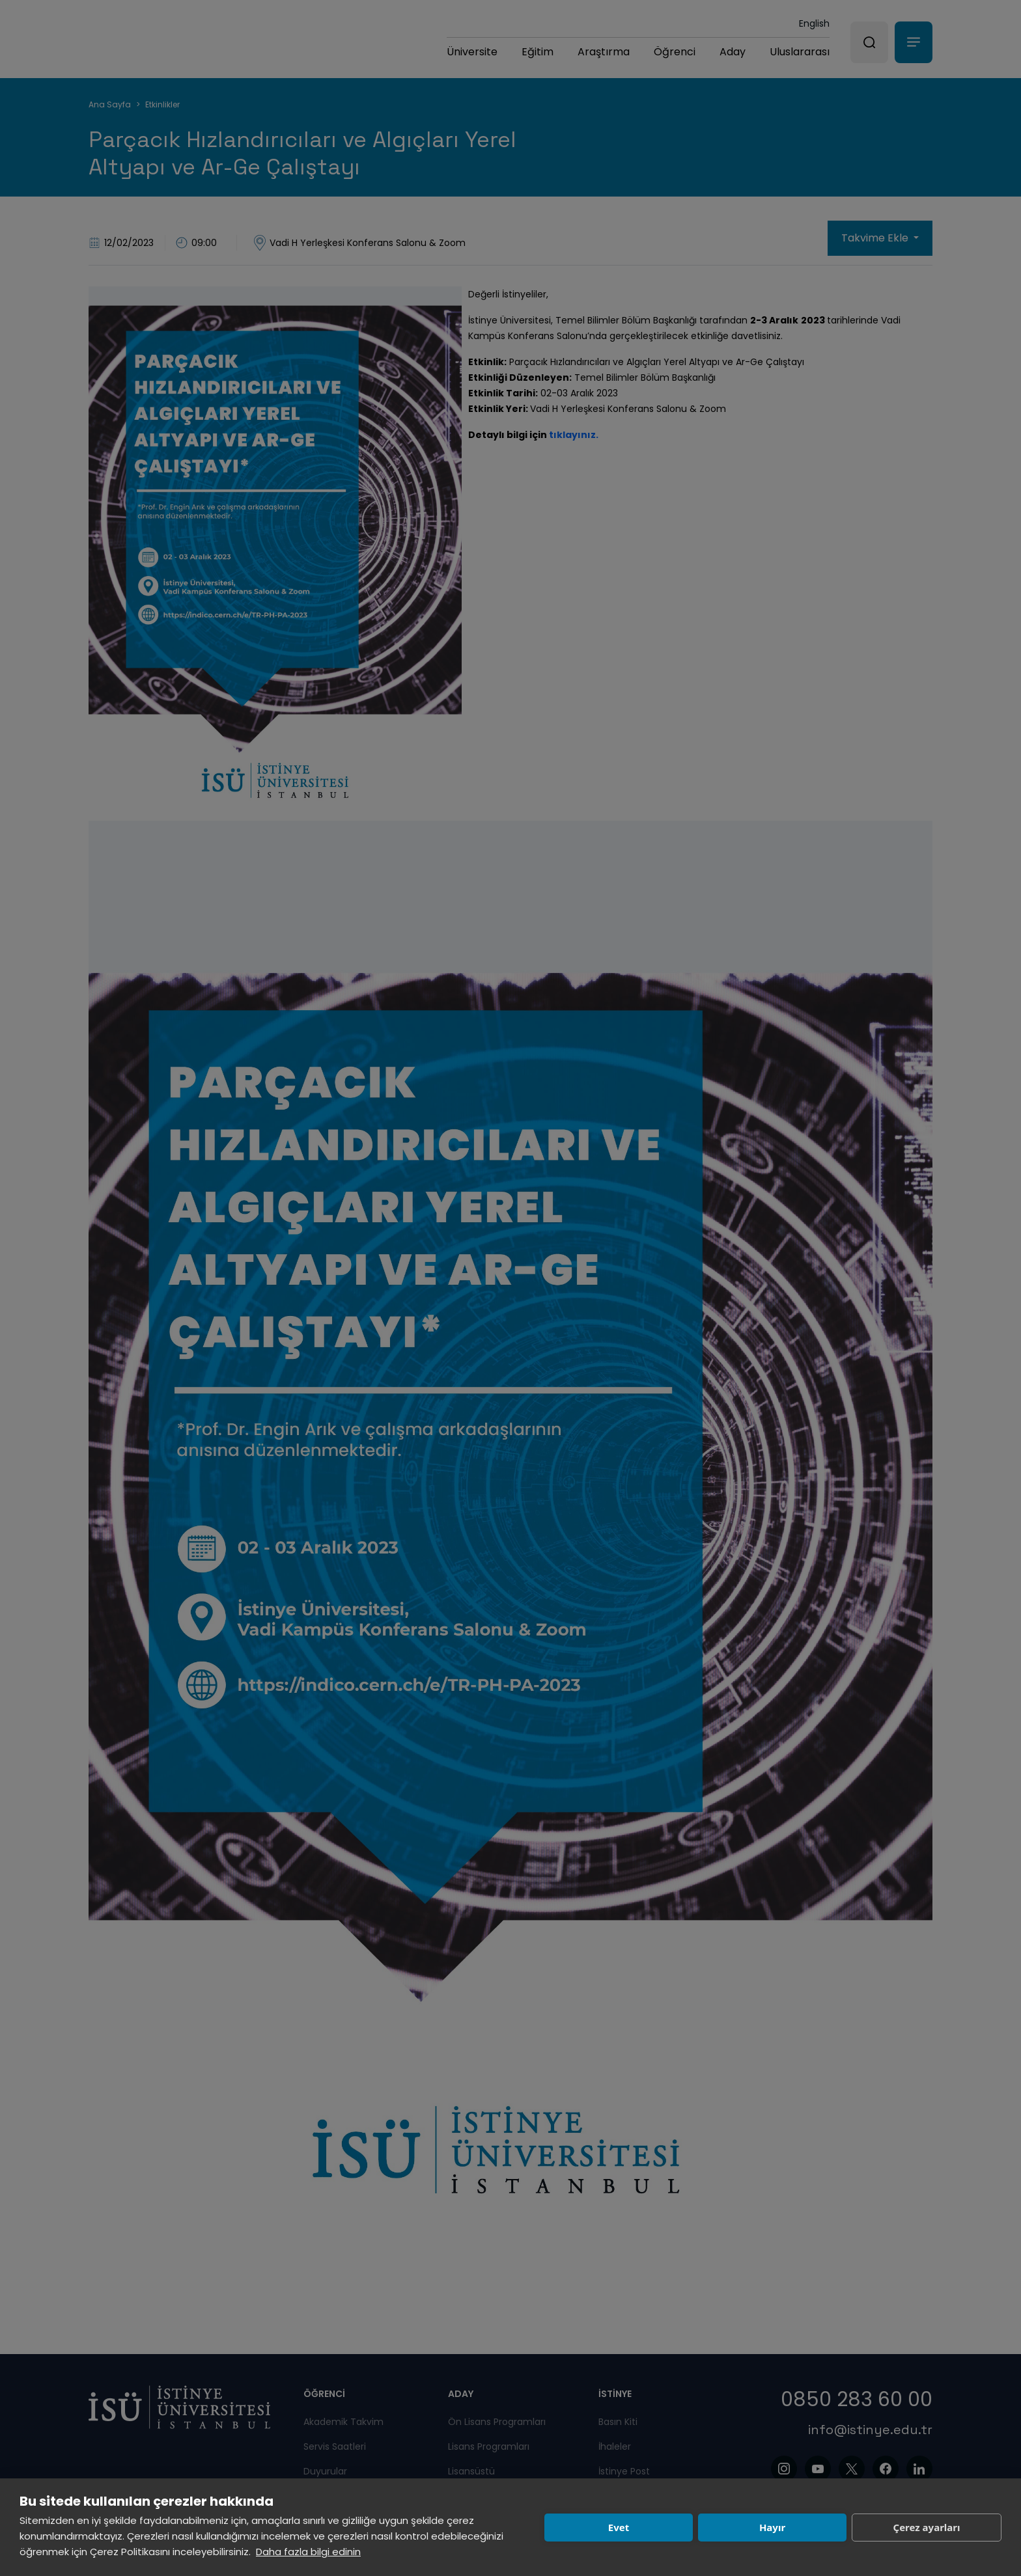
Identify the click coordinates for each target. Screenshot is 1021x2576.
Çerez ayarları (926, 2527)
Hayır (772, 2527)
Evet (618, 2527)
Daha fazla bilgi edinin (308, 2551)
